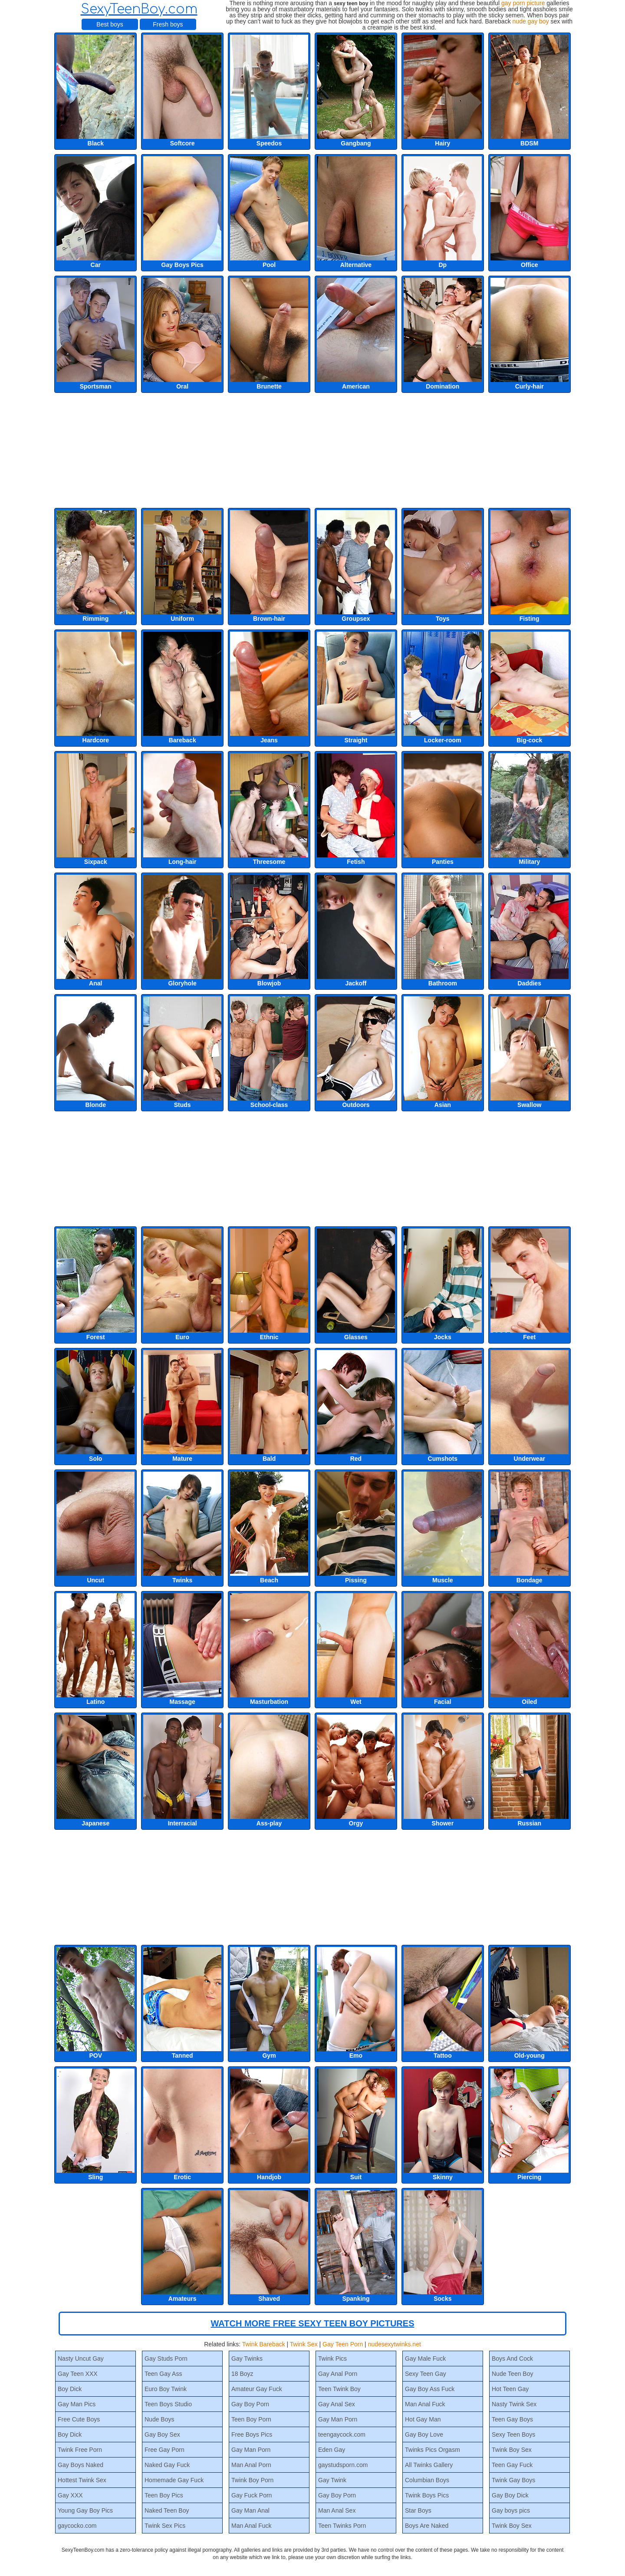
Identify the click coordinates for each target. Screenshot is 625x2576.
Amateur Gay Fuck (256, 2388)
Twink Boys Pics (427, 2495)
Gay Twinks (247, 2358)
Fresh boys (168, 24)
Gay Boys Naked (80, 2464)
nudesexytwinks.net (394, 2344)
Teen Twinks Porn (342, 2525)
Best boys (109, 24)
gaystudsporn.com (343, 2464)
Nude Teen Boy (512, 2373)
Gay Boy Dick (510, 2495)
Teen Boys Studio (168, 2404)
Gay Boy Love (424, 2434)
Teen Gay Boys (512, 2419)
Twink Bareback (263, 2344)
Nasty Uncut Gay (81, 2358)
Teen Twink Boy (339, 2388)
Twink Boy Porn (252, 2480)
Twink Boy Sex (512, 2449)
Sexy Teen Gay (425, 2373)
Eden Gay (331, 2449)
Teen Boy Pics (164, 2495)
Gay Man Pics (76, 2404)
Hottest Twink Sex (82, 2480)
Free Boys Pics (251, 2434)
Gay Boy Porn (250, 2404)
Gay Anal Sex (336, 2404)
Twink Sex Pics (165, 2525)
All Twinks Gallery (429, 2464)
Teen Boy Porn (251, 2419)
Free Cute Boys (79, 2419)
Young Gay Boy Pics (85, 2510)
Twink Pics (332, 2358)
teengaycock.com (341, 2434)
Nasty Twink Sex (514, 2404)
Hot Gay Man (423, 2419)
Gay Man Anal (250, 2510)
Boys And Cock (512, 2358)
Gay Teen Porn (342, 2344)
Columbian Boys (427, 2480)
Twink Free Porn (80, 2449)
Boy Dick (70, 2388)
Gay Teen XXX (78, 2373)
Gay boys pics (511, 2510)
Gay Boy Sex (162, 2434)
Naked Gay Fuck (167, 2464)
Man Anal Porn (251, 2464)
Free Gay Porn (164, 2449)
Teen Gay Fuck (512, 2464)
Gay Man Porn (250, 2449)
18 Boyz (242, 2373)
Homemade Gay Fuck (174, 2480)
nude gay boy (531, 21)
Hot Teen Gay (510, 2388)
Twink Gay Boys (513, 2480)
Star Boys (418, 2510)
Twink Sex (304, 2344)
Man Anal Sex (336, 2510)
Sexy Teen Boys (513, 2434)
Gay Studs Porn (166, 2358)
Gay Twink (332, 2480)
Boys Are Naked (426, 2525)
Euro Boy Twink (166, 2388)
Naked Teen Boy (167, 2510)
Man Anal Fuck (251, 2525)
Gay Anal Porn (337, 2373)
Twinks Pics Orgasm (432, 2449)
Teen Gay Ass (163, 2373)
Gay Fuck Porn (251, 2495)
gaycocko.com (77, 2525)
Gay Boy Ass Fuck (429, 2388)
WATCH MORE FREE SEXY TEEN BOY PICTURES (312, 2323)
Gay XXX (70, 2495)
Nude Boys (159, 2419)
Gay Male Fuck (425, 2358)
